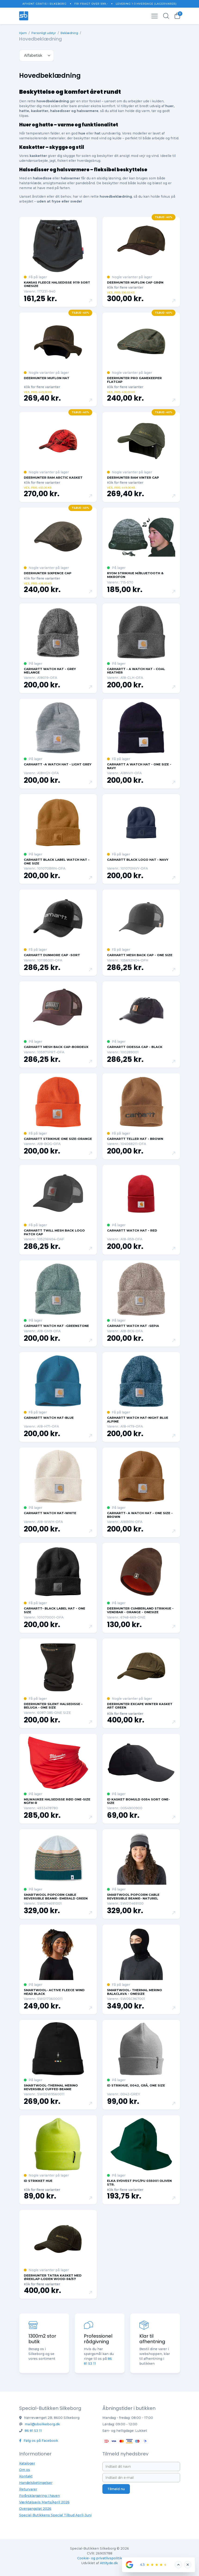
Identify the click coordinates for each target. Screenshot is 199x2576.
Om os (24, 2473)
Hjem (23, 33)
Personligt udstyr (43, 33)
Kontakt (26, 2480)
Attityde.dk (109, 2566)
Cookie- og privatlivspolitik (99, 2562)
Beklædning (69, 33)
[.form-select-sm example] (36, 55)
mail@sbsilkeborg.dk (42, 2428)
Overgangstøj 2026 (35, 2512)
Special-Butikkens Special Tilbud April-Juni (55, 2519)
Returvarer (28, 2493)
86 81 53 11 (33, 2434)
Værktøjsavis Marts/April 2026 (44, 2506)
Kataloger (27, 2467)
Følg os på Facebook (38, 2444)
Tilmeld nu (116, 2492)
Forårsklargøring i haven (39, 2499)
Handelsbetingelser (35, 2486)
